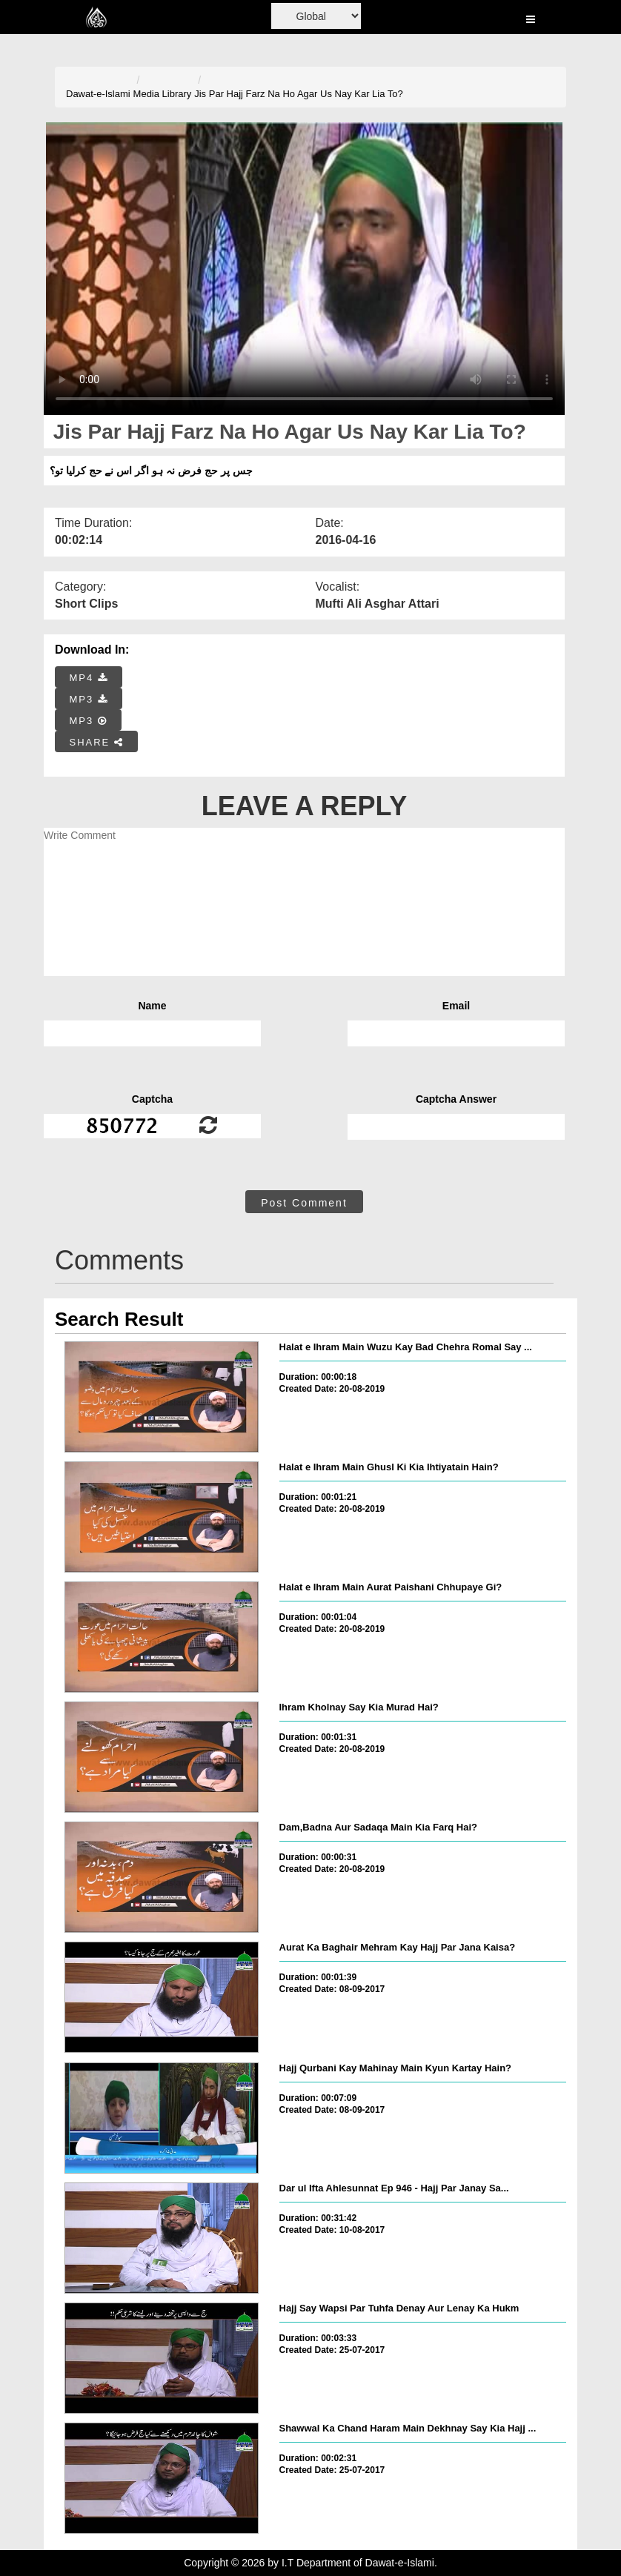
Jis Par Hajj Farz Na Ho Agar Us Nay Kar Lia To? (298, 93)
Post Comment (304, 1203)
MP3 (89, 699)
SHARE (97, 742)
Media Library (162, 93)
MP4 (89, 677)
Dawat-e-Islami (98, 93)
